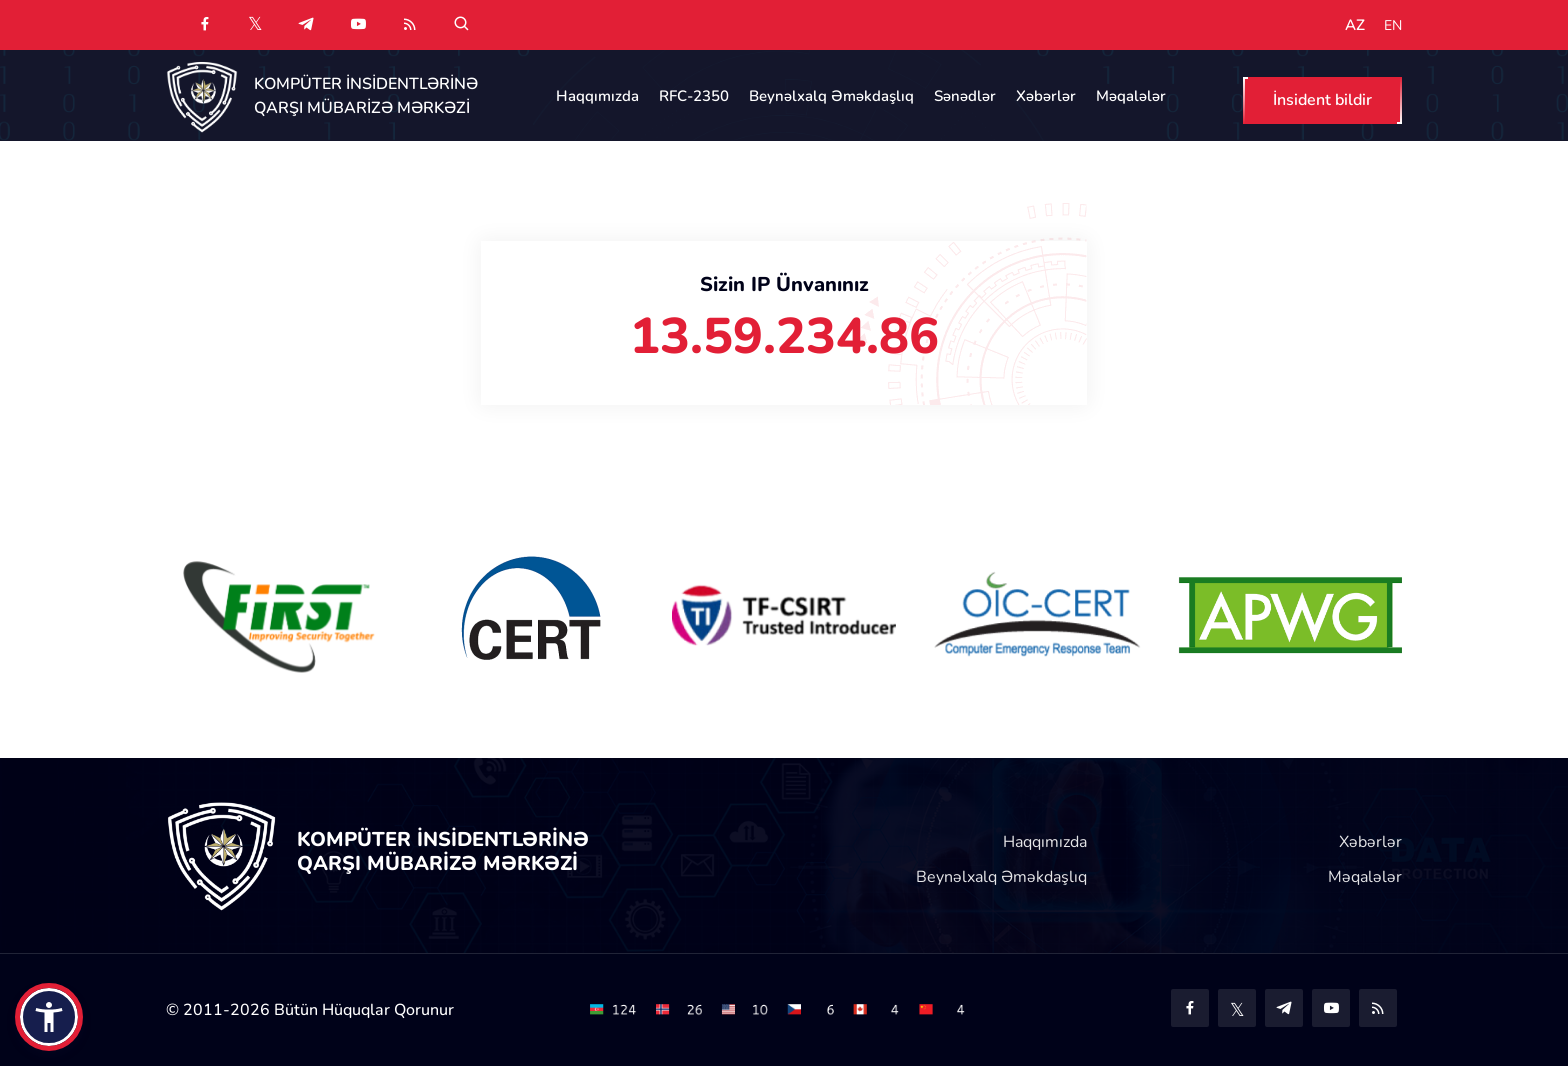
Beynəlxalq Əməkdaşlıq (831, 96)
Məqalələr (1131, 96)
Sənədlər (965, 96)
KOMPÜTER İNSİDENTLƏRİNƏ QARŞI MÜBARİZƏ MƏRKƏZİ (366, 96)
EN (1393, 26)
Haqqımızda (597, 96)
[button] (49, 1017)
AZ (1355, 25)
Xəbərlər (1046, 96)
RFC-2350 (694, 96)
